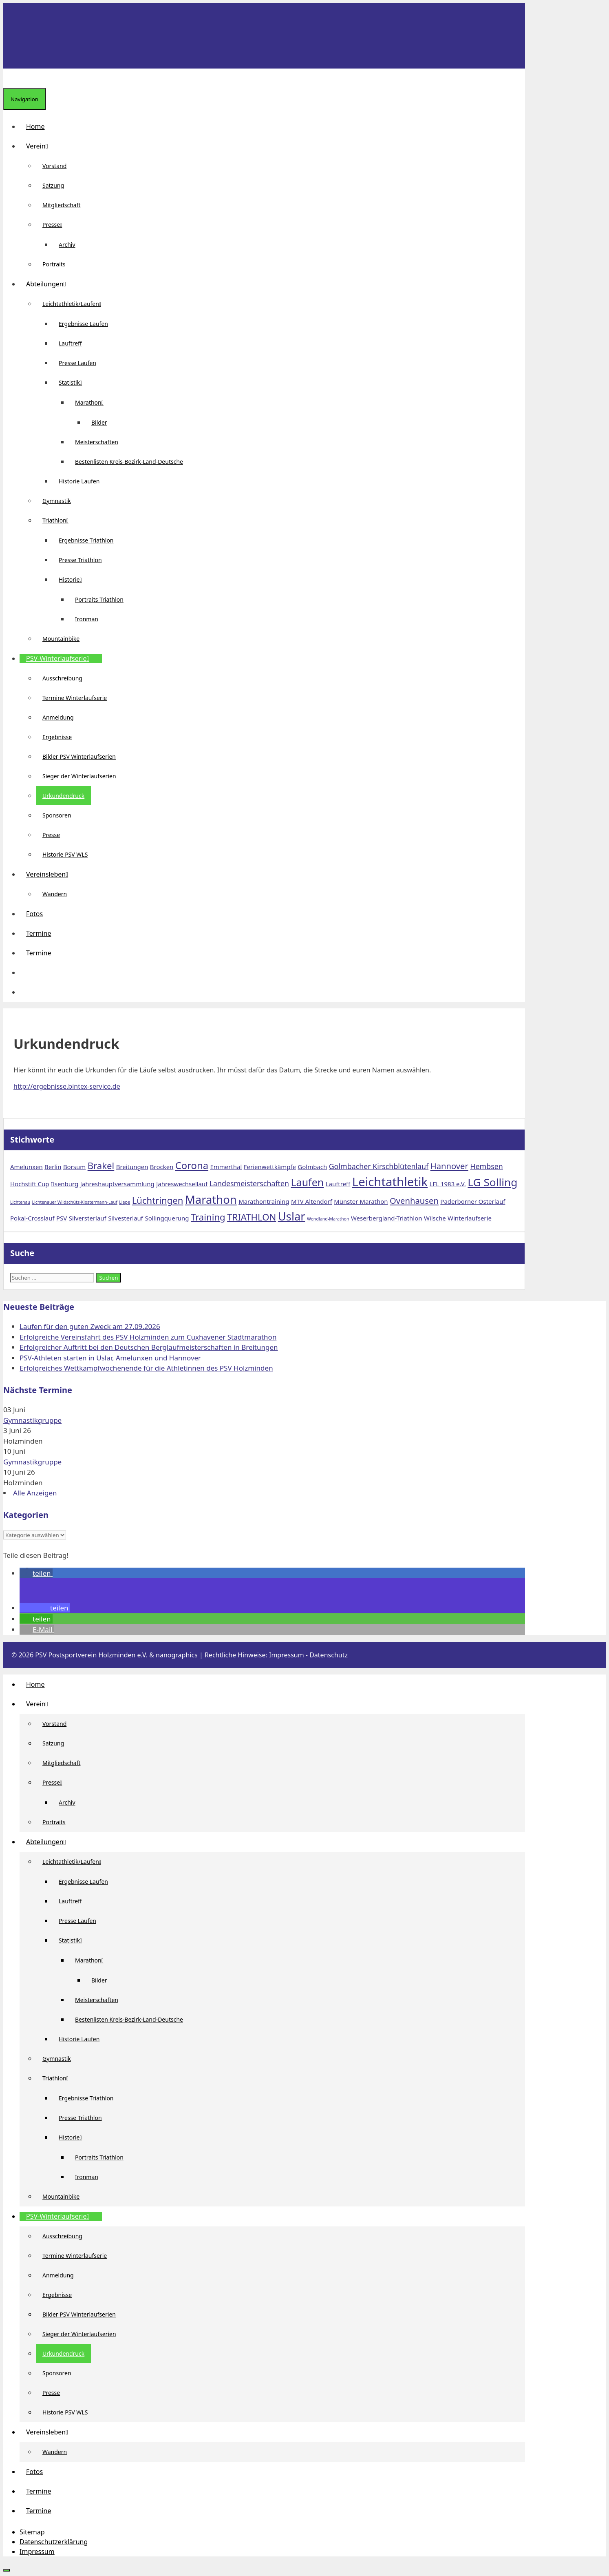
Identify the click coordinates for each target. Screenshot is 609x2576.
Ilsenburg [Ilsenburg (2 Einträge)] (65, 1184)
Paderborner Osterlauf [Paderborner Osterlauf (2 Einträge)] (472, 1201)
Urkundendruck (63, 796)
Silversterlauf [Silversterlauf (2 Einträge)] (87, 1218)
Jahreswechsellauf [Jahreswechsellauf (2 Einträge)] (181, 1184)
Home (35, 126)
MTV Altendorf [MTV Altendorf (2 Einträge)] (311, 1201)
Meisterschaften (96, 442)
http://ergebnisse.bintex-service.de (66, 1086)
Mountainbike (60, 638)
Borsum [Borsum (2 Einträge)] (74, 1167)
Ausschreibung (62, 678)
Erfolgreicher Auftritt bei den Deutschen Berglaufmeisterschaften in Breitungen (149, 1347)
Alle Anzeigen (35, 1492)
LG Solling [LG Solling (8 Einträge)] (492, 1182)
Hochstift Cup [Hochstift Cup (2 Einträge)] (29, 1184)
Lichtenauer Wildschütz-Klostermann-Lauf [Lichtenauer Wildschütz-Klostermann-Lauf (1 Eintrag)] (74, 1202)
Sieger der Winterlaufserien (79, 776)
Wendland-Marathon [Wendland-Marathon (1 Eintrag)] (328, 1219)
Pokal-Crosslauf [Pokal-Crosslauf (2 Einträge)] (32, 1218)
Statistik (73, 382)
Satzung (53, 185)
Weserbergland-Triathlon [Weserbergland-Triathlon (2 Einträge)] (386, 1218)
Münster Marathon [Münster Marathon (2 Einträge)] (361, 1201)
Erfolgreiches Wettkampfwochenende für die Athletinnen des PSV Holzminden (146, 1368)
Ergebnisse (57, 737)
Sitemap (32, 2531)
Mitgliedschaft (61, 205)
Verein (40, 146)
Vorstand (54, 166)
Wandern (54, 894)
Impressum (286, 1654)
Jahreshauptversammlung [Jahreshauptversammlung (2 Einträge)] (117, 1184)
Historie (73, 579)
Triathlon (58, 520)
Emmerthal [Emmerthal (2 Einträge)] (226, 1167)
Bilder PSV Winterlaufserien (79, 756)
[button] (26, 972)
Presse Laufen (77, 363)
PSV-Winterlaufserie (60, 658)
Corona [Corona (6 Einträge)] (191, 1165)
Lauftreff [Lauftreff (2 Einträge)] (338, 1184)
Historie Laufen (79, 481)
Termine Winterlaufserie (74, 698)
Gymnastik (56, 501)
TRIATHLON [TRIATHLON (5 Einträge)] (251, 1217)
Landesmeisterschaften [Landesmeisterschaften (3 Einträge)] (249, 1183)
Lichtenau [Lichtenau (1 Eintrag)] (20, 1202)
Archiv (67, 244)
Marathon (92, 402)
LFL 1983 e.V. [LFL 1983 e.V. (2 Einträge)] (448, 1184)
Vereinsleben (50, 874)
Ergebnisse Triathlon (86, 540)
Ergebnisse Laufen (83, 324)
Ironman (86, 619)
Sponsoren (56, 815)
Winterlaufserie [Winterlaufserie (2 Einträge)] (470, 1218)
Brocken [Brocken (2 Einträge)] (162, 1167)
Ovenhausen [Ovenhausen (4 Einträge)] (414, 1200)
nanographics (177, 1654)
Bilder (99, 422)
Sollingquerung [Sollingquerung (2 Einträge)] (167, 1218)
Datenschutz (328, 1654)
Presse (55, 224)
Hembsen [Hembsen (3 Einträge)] (486, 1166)
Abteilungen (49, 283)
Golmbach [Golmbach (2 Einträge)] (312, 1167)
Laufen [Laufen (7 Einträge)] (307, 1182)
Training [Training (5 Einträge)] (208, 1217)
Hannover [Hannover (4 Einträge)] (449, 1166)
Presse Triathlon (80, 560)
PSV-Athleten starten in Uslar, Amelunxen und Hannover (110, 1357)
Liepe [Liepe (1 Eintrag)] (124, 1202)
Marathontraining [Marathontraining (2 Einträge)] (263, 1201)
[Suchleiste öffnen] (9, 78)
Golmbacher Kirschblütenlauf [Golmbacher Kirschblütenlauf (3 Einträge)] (379, 1166)
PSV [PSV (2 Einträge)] (61, 1218)
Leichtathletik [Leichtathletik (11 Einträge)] (390, 1182)
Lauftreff (70, 343)
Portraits (54, 264)
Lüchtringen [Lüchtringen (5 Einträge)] (157, 1200)
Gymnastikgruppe (32, 1420)
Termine (38, 933)
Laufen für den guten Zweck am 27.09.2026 (90, 1326)
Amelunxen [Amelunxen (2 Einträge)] (26, 1167)
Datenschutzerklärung (54, 2541)
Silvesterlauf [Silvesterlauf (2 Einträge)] (125, 1218)
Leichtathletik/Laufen (75, 303)
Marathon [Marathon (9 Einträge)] (211, 1199)
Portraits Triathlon (99, 599)
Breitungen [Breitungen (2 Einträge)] (132, 1167)
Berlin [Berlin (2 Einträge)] (52, 1167)
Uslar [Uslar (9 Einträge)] (291, 1216)
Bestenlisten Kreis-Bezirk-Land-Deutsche (129, 461)
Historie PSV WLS (65, 854)
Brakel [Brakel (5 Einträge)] (101, 1165)
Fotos (34, 913)
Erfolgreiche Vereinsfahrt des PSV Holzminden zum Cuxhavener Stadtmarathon (148, 1337)
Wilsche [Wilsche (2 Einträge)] (435, 1218)
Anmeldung (58, 717)
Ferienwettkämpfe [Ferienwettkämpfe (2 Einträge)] (270, 1167)
